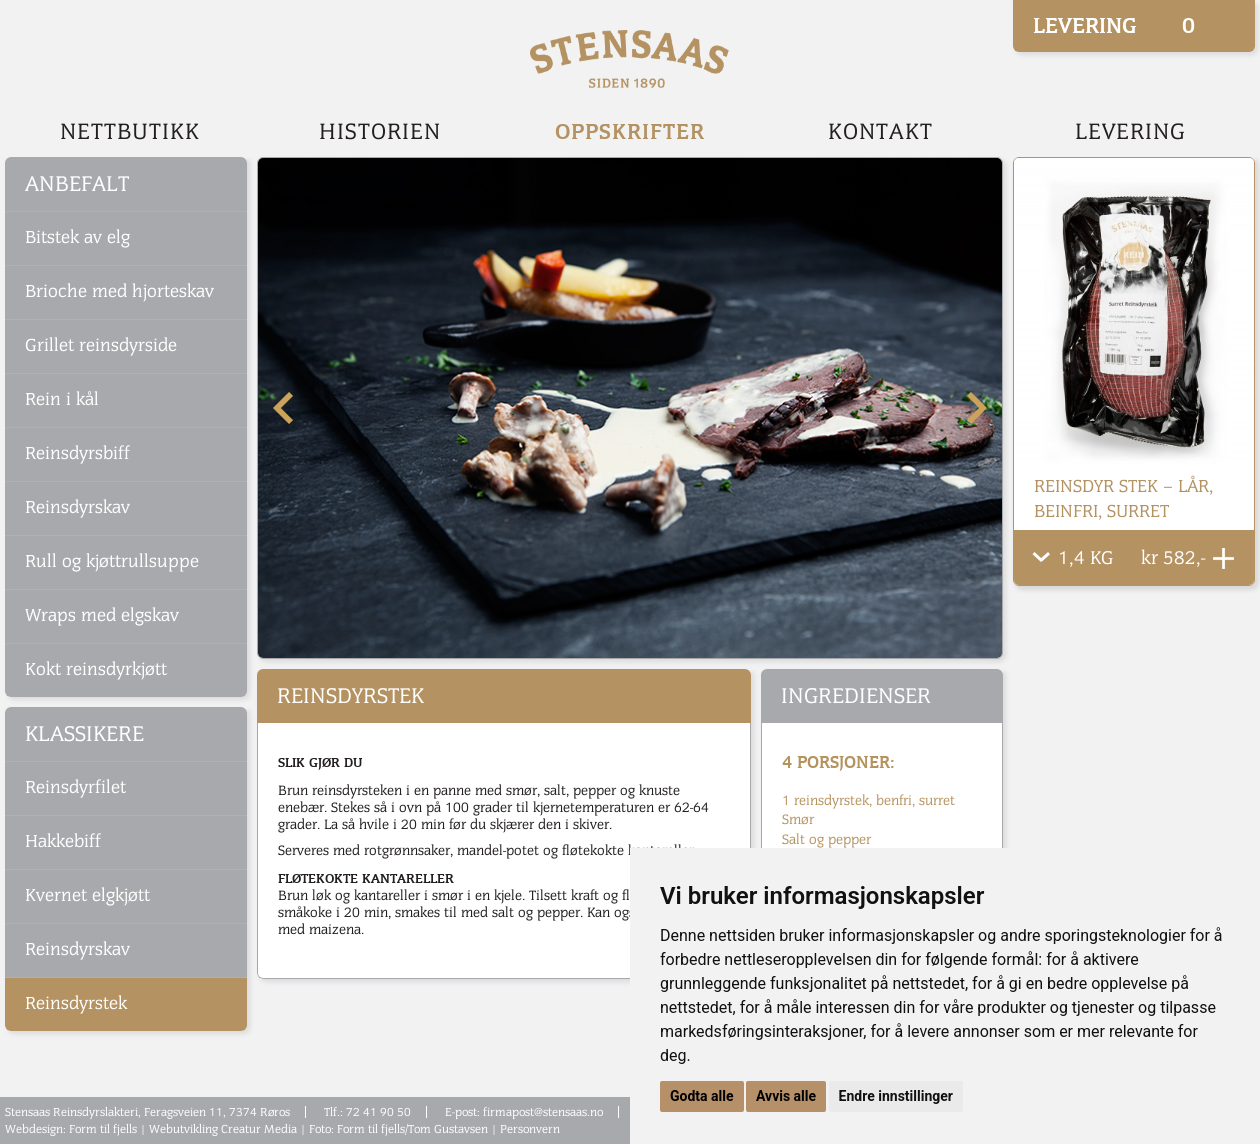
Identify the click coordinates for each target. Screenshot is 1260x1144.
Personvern (530, 1129)
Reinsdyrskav (77, 507)
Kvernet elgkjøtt (87, 895)
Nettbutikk (130, 132)
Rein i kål (62, 399)
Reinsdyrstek (76, 1003)
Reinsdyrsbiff (77, 453)
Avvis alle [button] (786, 1096)
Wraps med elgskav (102, 615)
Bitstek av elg (77, 237)
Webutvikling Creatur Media (223, 1129)
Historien (380, 132)
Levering (1130, 132)
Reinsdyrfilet (75, 787)
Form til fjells (103, 1129)
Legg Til (1223, 558)
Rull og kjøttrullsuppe (112, 561)
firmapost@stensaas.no (543, 1112)
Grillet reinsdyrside (101, 345)
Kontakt (880, 132)
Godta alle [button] (702, 1096)
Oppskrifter (630, 131)
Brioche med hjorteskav (119, 291)
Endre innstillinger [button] (896, 1096)
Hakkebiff (63, 841)
